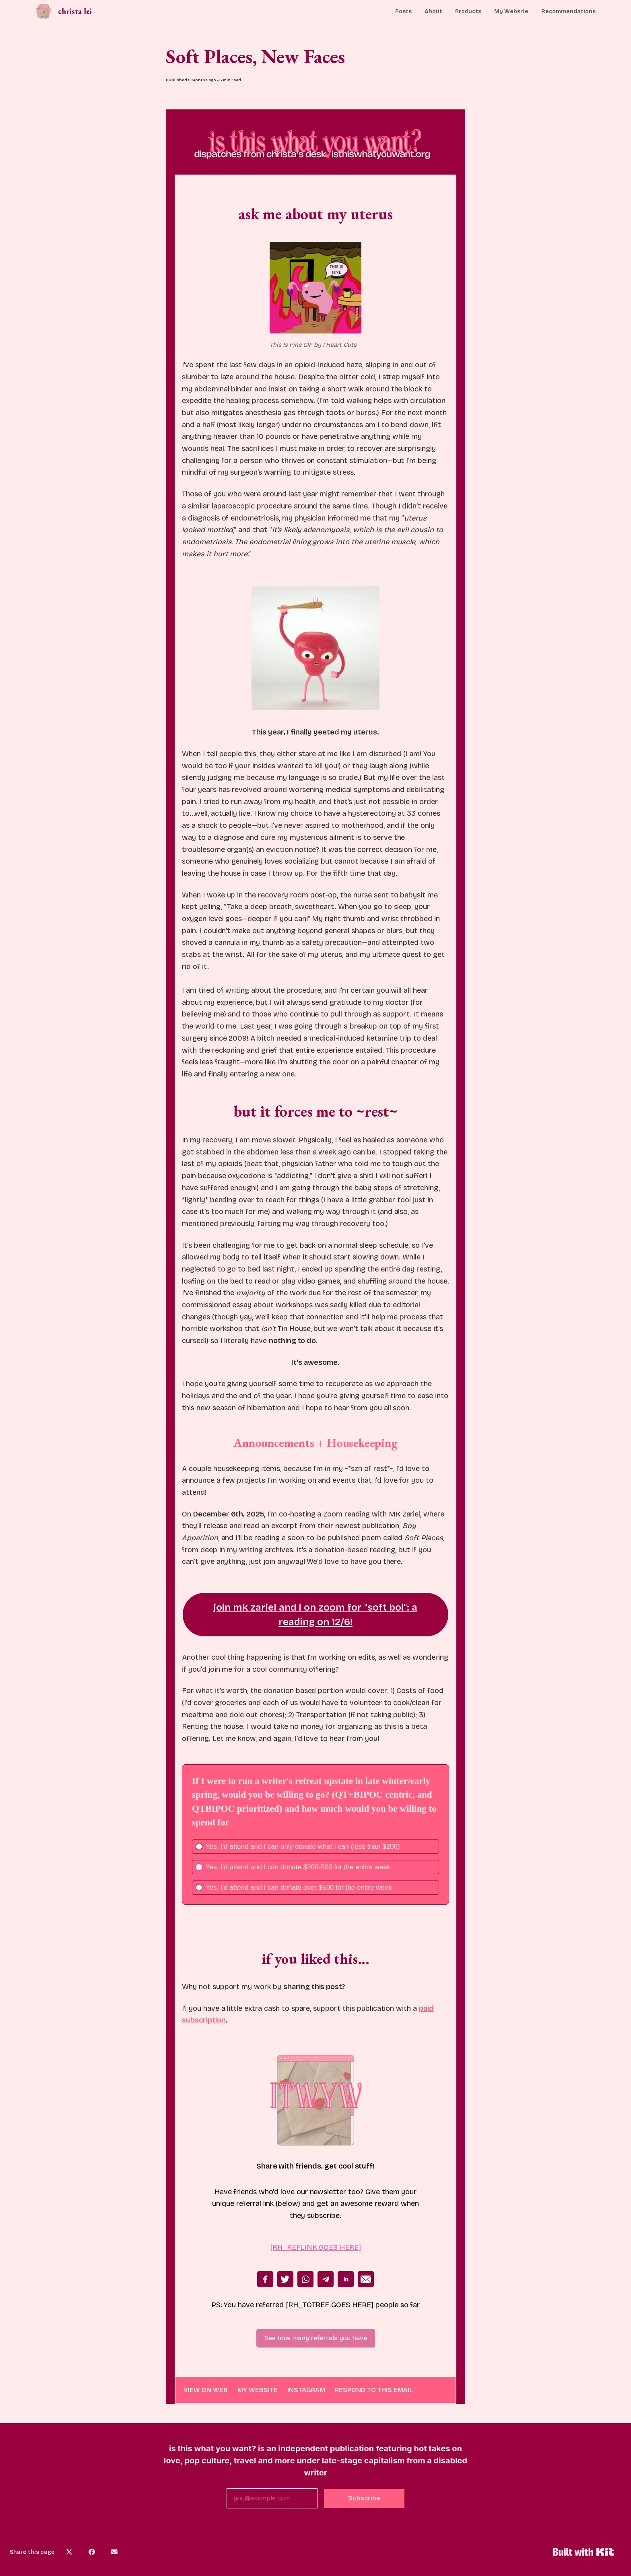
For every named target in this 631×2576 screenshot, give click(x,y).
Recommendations (568, 11)
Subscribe (364, 2498)
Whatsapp (305, 2279)
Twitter (285, 2279)
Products (468, 11)
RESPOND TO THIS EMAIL (373, 2390)
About (433, 11)
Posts (403, 11)
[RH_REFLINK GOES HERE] (315, 2247)
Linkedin (346, 2279)
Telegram (326, 2279)
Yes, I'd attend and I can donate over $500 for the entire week (299, 1887)
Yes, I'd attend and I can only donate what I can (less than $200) (303, 1846)
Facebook (265, 2279)
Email (366, 2279)
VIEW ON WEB (206, 2390)
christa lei (75, 11)
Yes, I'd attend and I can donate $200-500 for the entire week (298, 1867)
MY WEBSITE (257, 2390)
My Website (511, 11)
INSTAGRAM (306, 2390)
